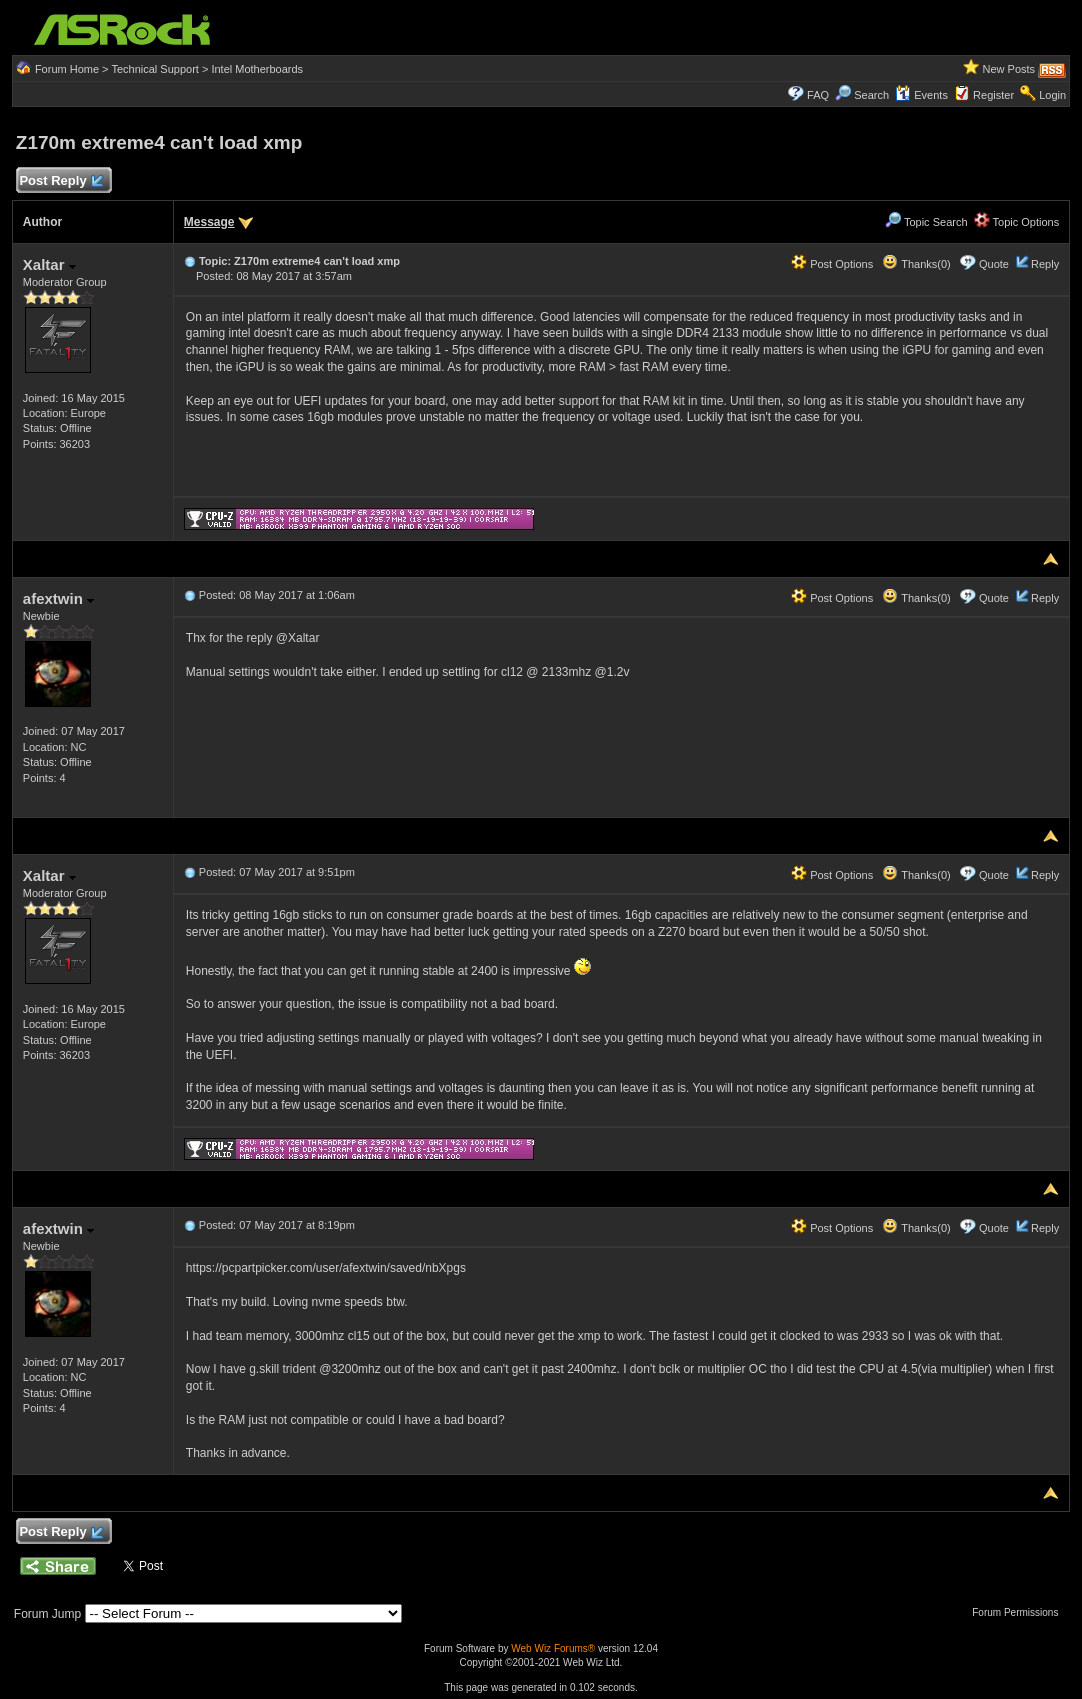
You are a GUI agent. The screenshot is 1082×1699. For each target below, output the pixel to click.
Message (209, 222)
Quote (994, 264)
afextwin (58, 598)
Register (993, 95)
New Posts (1009, 69)
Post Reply (61, 181)
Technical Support (154, 69)
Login (1052, 95)
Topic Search (926, 222)
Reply (1045, 264)
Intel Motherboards (257, 69)
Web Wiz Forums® (553, 1648)
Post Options (832, 264)
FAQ (818, 95)
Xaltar (49, 264)
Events (921, 95)
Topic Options (1017, 222)
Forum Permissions (1020, 1612)
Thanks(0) (916, 264)
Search (871, 95)
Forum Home (67, 69)
